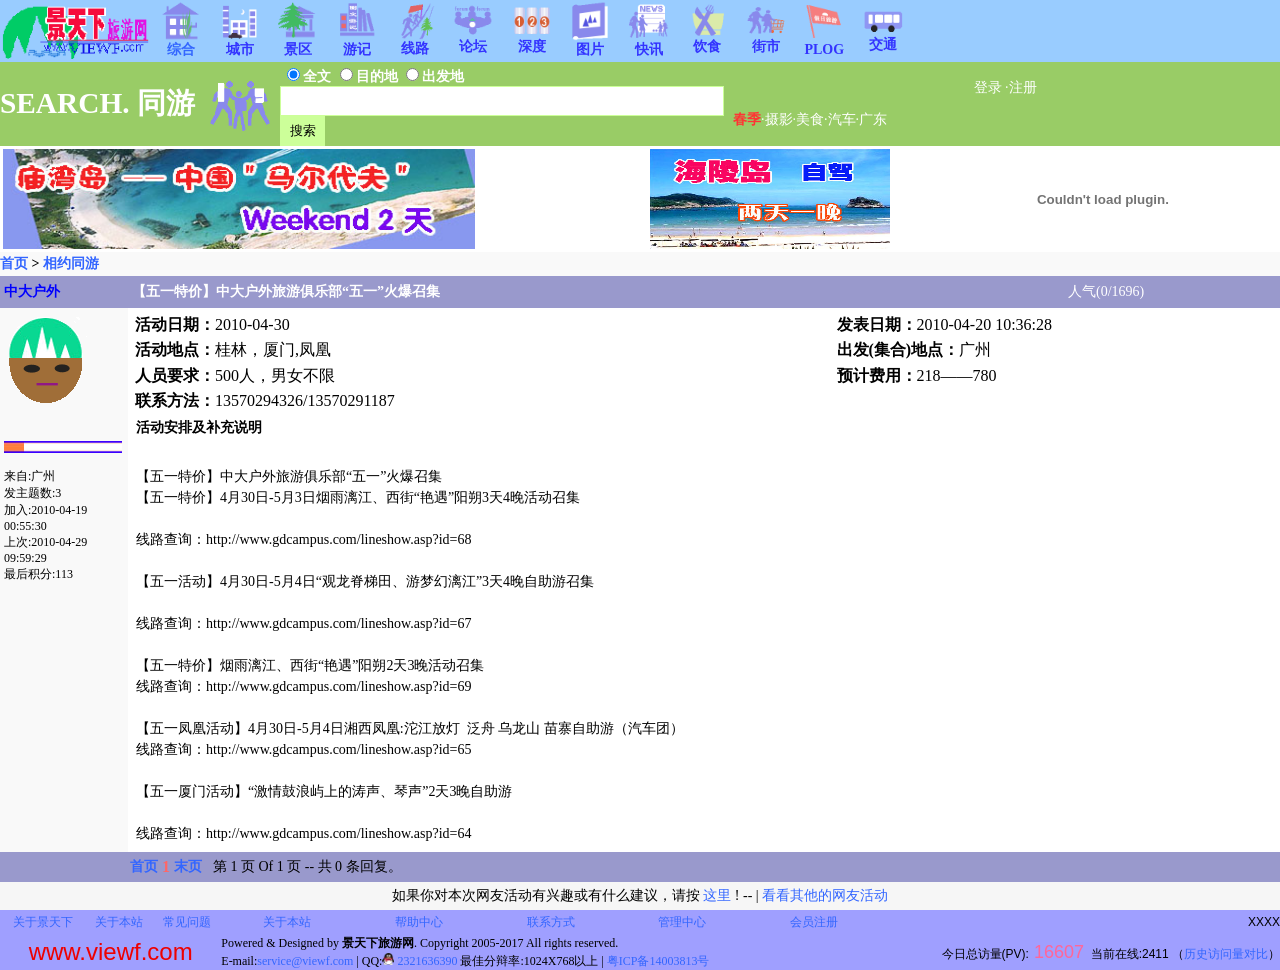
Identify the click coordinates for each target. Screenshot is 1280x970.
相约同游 (71, 263)
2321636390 (419, 961)
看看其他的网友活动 (825, 895)
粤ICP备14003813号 (658, 961)
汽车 (842, 119)
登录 (988, 87)
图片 (590, 43)
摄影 (779, 119)
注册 (1023, 87)
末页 (188, 866)
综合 (181, 43)
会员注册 (814, 922)
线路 (415, 42)
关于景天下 (43, 922)
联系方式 (551, 922)
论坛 (473, 40)
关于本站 (119, 922)
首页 (14, 263)
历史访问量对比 (1226, 954)
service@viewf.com (305, 961)
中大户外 (32, 291)
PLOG (824, 43)
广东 (873, 119)
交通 (883, 38)
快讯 (649, 43)
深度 (532, 40)
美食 (810, 119)
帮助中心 (419, 922)
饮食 (707, 40)
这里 (717, 895)
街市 (766, 40)
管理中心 (682, 922)
